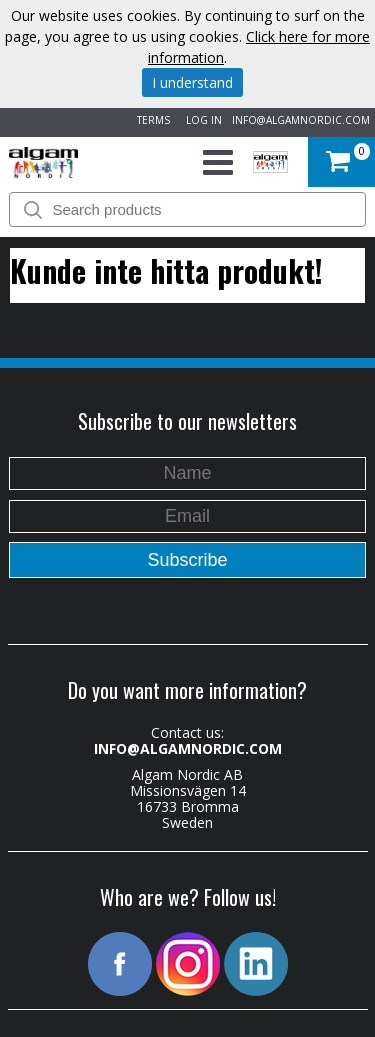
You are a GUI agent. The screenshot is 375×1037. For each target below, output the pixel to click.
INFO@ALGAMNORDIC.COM (301, 120)
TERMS (150, 120)
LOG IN (201, 120)
